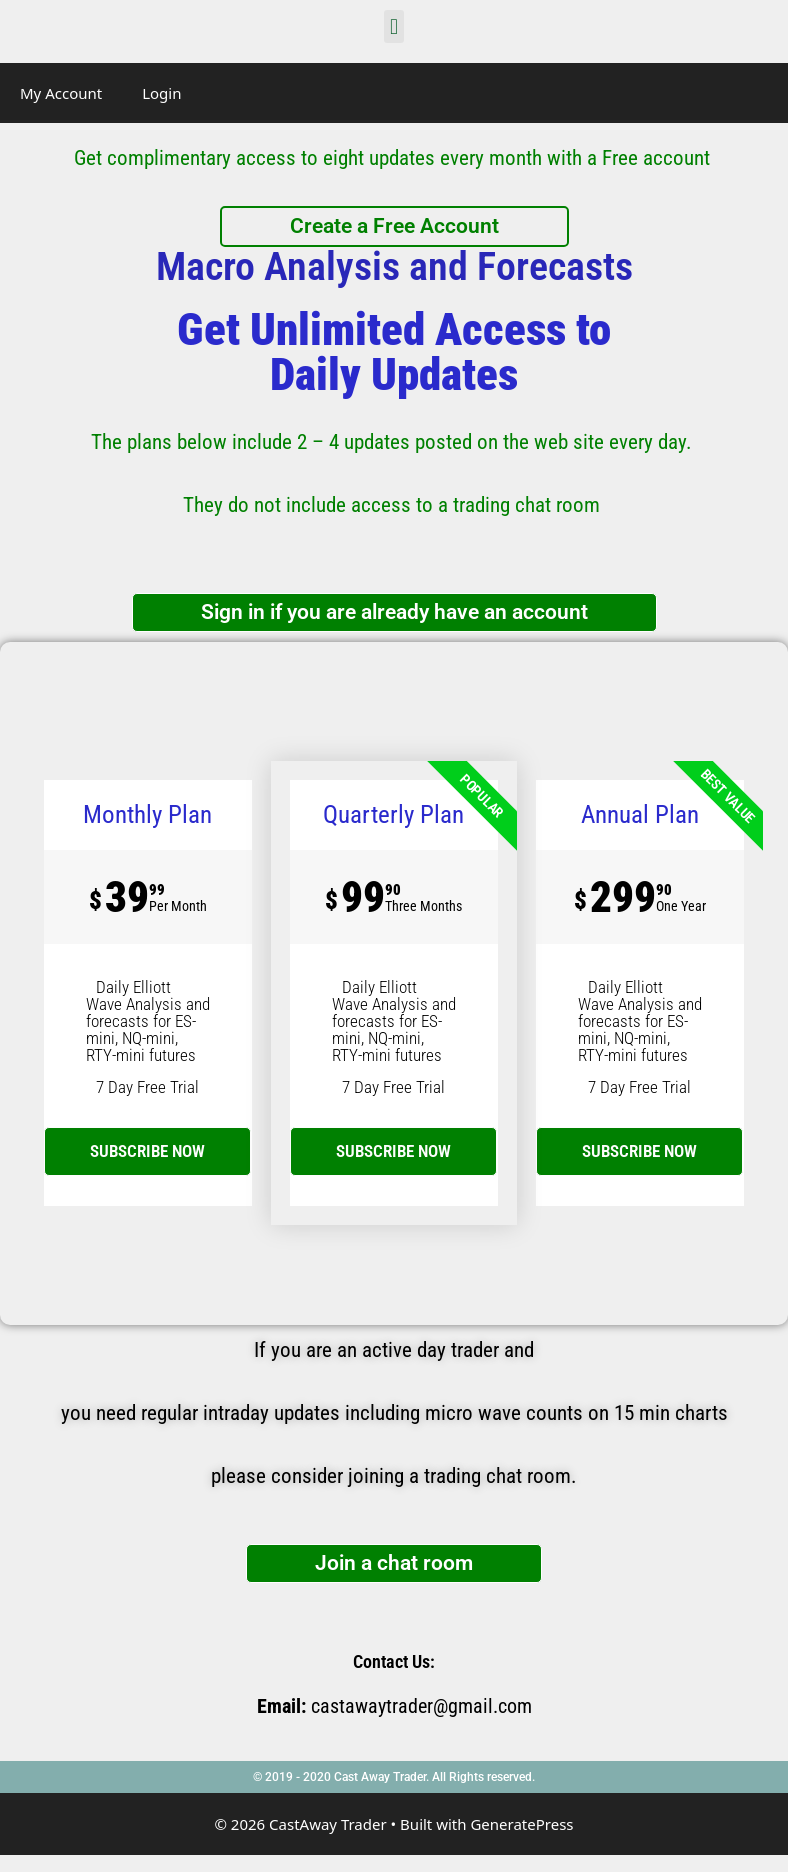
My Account (61, 93)
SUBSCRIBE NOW (393, 1151)
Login (161, 93)
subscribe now (147, 1151)
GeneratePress (521, 1824)
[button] (393, 26)
